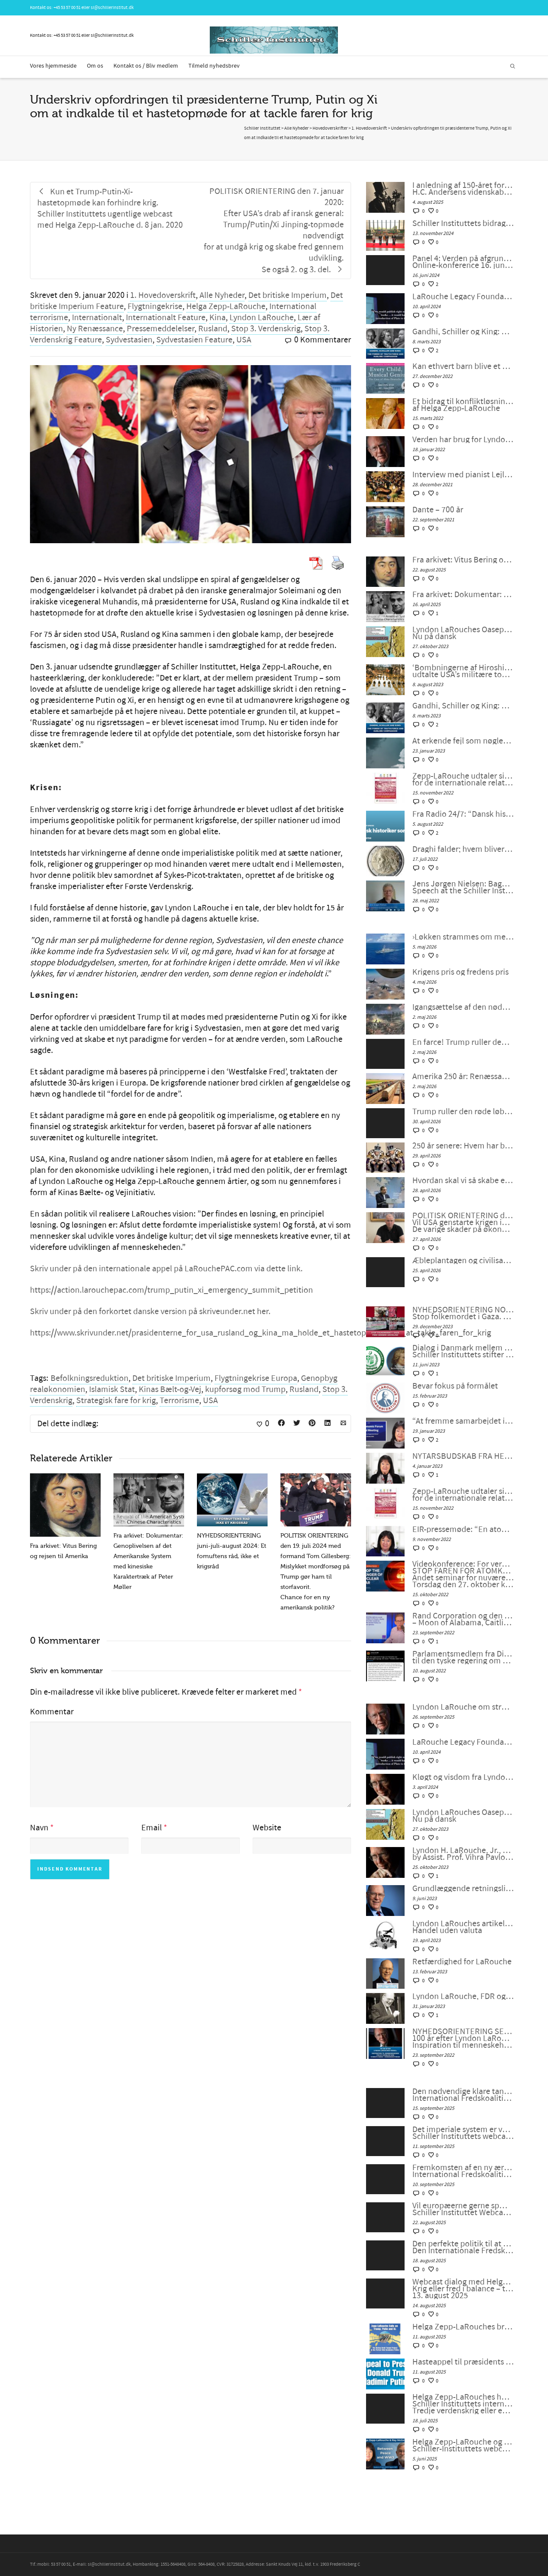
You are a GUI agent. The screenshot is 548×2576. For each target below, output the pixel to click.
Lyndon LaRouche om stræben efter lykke (463, 1707)
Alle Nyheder (222, 295)
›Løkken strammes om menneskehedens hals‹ (463, 937)
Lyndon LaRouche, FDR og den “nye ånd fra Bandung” (463, 1996)
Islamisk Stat (112, 1389)
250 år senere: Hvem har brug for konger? (463, 1145)
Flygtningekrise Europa (255, 1378)
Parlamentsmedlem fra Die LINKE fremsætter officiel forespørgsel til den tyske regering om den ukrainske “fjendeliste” (463, 1657)
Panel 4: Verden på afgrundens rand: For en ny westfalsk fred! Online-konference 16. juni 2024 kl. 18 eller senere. (463, 262)
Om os (95, 66)
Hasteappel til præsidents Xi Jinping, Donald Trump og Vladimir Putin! (463, 2362)
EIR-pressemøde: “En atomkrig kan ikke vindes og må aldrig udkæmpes (463, 1529)
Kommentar (52, 1711)
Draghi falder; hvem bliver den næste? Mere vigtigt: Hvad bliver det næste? (463, 849)
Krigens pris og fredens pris (460, 972)
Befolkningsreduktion (89, 1378)
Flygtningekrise (155, 306)
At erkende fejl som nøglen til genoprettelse (463, 741)
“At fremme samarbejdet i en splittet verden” (463, 1421)
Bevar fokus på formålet (455, 1386)
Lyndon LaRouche (261, 317)
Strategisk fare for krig (116, 1400)
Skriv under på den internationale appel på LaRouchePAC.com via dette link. (166, 1268)
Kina (217, 317)
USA (243, 339)
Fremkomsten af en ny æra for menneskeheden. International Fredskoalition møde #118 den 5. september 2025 (463, 2171)
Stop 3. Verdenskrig (266, 328)
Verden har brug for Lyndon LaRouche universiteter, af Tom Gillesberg (463, 439)
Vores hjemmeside (53, 66)
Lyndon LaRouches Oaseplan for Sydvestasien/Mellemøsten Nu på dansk (463, 633)
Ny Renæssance (95, 328)
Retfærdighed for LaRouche (462, 1961)
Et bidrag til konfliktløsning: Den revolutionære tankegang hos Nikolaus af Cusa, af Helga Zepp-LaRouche (463, 405)
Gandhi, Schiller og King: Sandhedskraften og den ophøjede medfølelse (463, 331)
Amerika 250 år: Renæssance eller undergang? (463, 1076)
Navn (39, 1827)
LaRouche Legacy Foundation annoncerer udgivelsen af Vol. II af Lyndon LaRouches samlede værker (463, 296)
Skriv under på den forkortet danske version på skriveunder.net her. (150, 1311)
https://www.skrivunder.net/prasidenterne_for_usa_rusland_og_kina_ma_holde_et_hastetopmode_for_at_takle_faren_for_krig (260, 1333)
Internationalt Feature (166, 317)
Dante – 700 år (437, 509)
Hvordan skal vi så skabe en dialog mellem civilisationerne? (463, 1180)
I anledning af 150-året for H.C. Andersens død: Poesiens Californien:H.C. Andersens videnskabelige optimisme (463, 189)
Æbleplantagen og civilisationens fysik (463, 1260)
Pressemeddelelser (160, 328)
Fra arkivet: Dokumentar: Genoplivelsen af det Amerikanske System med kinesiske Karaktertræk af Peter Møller (463, 594)
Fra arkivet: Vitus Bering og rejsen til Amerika (463, 559)
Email (151, 1827)
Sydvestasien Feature (194, 339)
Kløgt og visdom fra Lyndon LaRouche (463, 1777)
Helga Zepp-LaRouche (225, 306)
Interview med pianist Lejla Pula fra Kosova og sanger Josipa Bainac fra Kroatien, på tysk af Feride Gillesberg (463, 474)
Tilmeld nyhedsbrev (214, 66)
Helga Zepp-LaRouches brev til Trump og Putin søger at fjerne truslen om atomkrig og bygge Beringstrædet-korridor (463, 2326)
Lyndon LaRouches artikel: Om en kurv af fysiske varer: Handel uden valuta (463, 1927)
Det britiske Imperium (287, 295)
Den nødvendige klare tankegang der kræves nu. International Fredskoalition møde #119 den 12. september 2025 (463, 2095)
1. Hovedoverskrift (163, 295)
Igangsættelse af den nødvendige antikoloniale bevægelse (463, 1007)
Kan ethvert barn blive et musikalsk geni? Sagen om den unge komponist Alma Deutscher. (463, 366)
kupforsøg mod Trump (245, 1389)
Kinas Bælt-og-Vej (170, 1389)
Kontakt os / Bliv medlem (145, 66)
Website (267, 1827)
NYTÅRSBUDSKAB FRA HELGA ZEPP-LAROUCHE (463, 1456)
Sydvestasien (129, 339)
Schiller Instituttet (262, 128)
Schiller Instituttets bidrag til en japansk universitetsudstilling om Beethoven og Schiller (463, 223)
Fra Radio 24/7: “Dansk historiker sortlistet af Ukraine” (463, 814)
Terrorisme (179, 1400)
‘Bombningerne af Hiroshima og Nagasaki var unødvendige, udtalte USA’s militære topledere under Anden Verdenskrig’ (463, 671)
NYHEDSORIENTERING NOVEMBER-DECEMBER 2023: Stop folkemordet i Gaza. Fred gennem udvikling (463, 1313)
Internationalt (97, 317)
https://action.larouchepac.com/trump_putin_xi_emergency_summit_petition (171, 1290)
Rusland (212, 328)
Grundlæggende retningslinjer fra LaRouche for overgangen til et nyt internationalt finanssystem (463, 1888)
